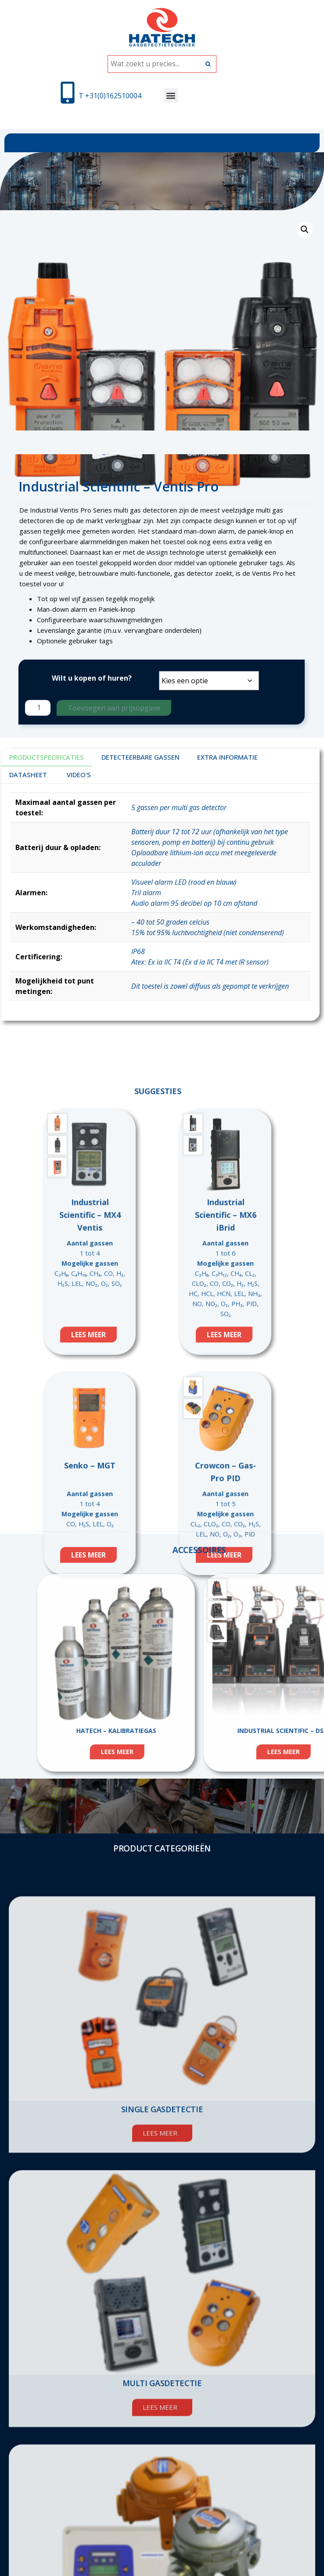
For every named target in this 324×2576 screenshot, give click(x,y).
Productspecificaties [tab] (46, 757)
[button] (171, 95)
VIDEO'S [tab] (79, 774)
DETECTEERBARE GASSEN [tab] (140, 757)
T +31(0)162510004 (110, 95)
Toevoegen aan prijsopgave (114, 708)
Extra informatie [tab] (227, 757)
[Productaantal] (37, 708)
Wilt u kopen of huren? (92, 678)
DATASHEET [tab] (28, 774)
